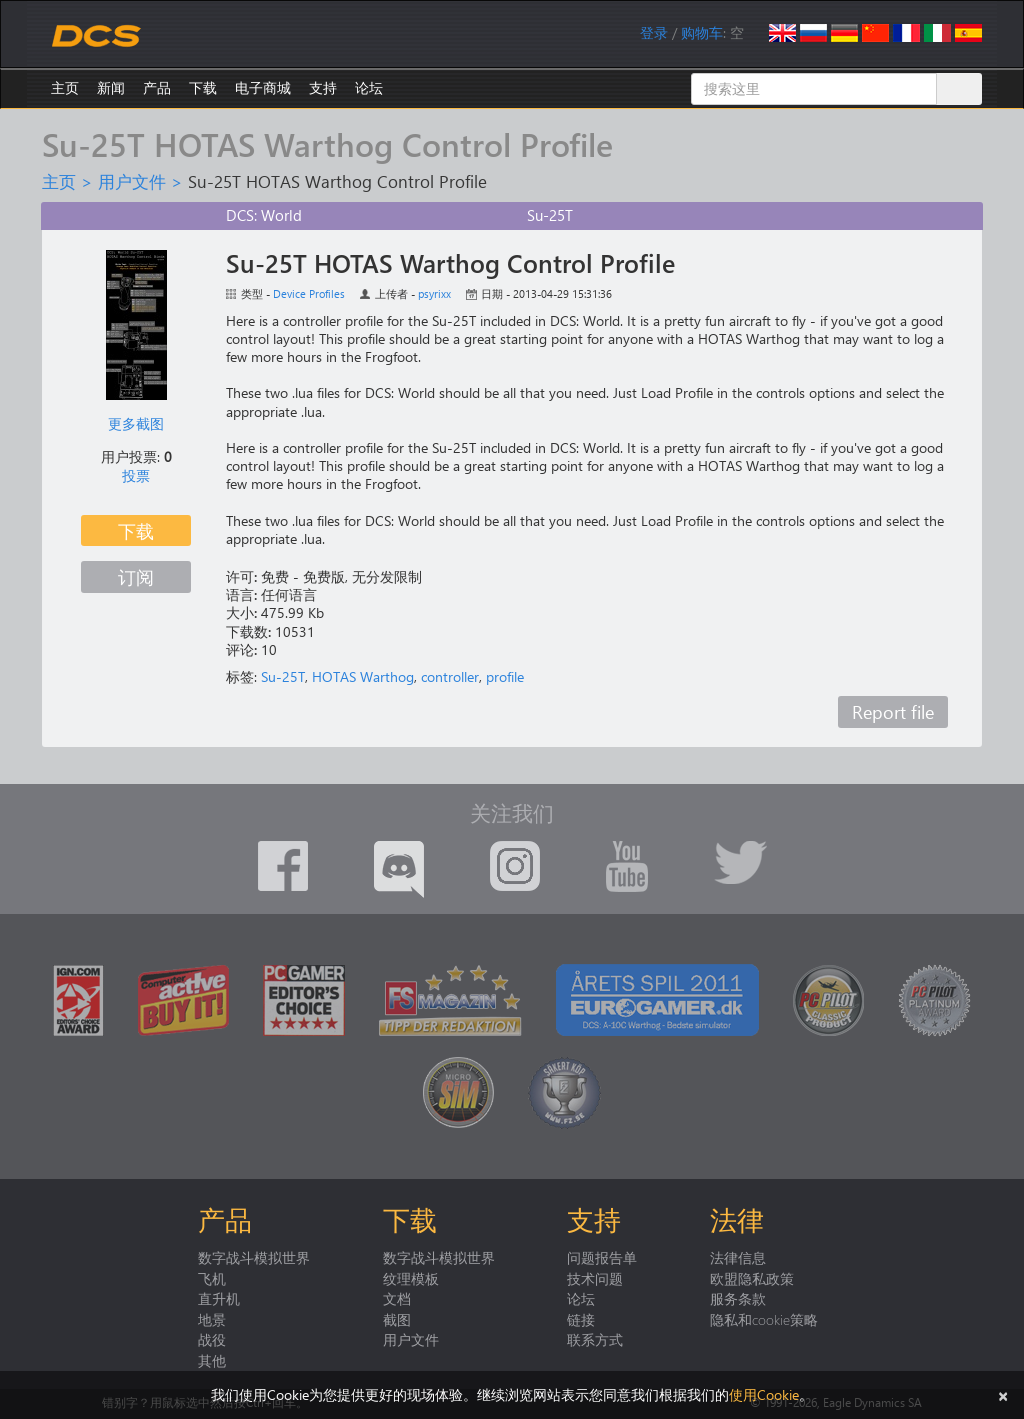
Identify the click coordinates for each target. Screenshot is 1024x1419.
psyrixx (434, 293)
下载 (203, 87)
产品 (157, 87)
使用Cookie (764, 1394)
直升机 (219, 1298)
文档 (397, 1298)
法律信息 (738, 1257)
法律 (737, 1219)
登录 (654, 32)
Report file (893, 711)
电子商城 (263, 87)
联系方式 (595, 1339)
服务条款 (738, 1298)
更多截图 (136, 423)
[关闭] (1003, 1394)
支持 (323, 87)
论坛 (369, 87)
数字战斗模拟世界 (254, 1257)
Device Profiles (309, 293)
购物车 (702, 32)
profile (505, 676)
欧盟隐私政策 (752, 1278)
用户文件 (132, 181)
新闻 (111, 87)
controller (450, 676)
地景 (212, 1319)
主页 (65, 87)
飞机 (212, 1278)
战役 (212, 1339)
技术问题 (595, 1278)
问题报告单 (602, 1257)
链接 (581, 1319)
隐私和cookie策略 (764, 1319)
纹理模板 (411, 1278)
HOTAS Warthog (363, 676)
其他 (212, 1360)
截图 (397, 1319)
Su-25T (283, 676)
